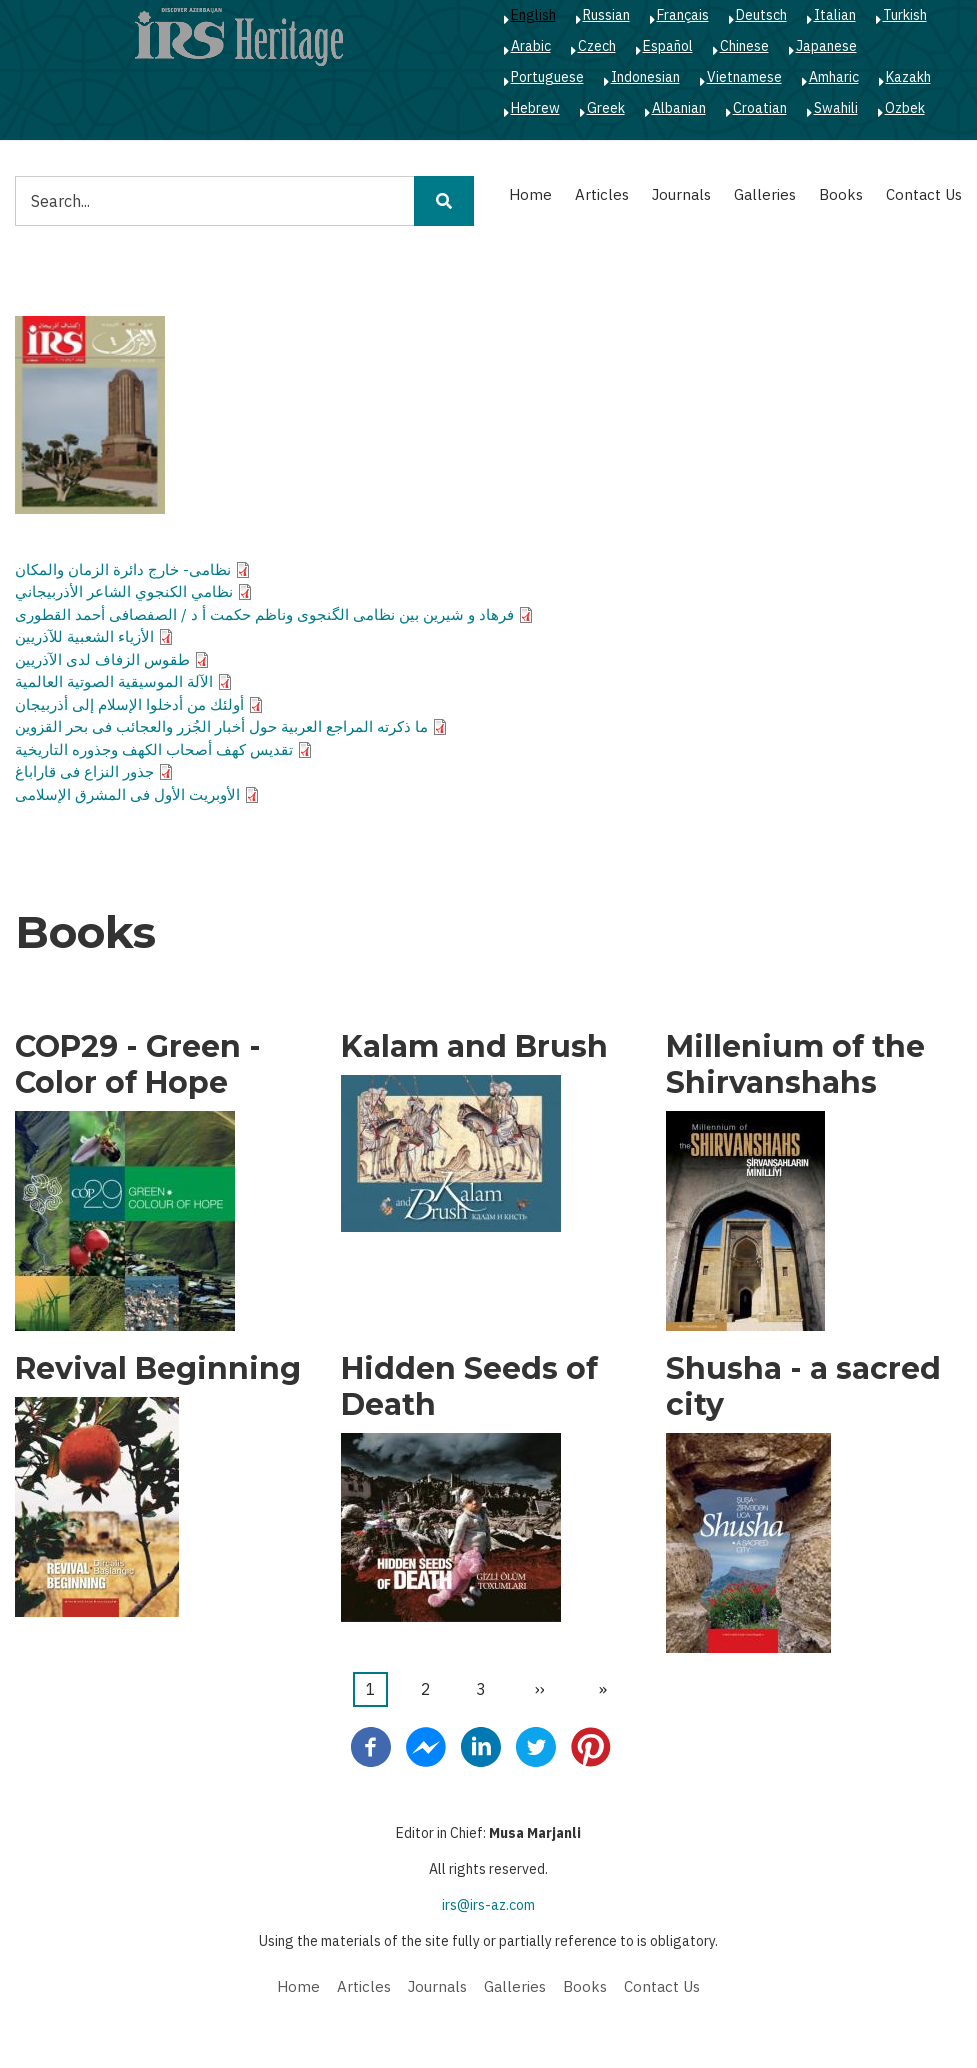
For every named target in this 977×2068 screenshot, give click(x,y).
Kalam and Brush (474, 1047)
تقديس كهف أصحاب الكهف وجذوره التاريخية (154, 749)
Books (841, 194)
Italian (835, 15)
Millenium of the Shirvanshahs (795, 1065)
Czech (597, 46)
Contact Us (924, 194)
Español (668, 46)
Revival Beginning (158, 1369)
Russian (606, 15)
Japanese (826, 46)
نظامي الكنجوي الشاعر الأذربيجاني (124, 591)
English (533, 15)
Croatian (760, 108)
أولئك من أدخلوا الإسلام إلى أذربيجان (129, 704)
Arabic (531, 46)
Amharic (834, 77)
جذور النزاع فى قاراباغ (84, 771)
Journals (681, 194)
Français (683, 15)
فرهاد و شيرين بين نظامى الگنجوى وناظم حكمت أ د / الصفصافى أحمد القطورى (264, 614)
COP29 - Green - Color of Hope (138, 1065)
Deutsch (761, 15)
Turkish (905, 15)
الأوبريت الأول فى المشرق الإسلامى (127, 794)
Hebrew (535, 108)
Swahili (836, 108)
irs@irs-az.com (488, 1905)
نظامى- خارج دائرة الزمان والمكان (123, 569)
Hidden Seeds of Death (469, 1387)
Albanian (679, 108)
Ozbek (905, 108)
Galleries (765, 194)
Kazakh (908, 77)
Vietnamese (744, 77)
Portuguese (547, 77)
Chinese (744, 46)
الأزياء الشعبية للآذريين (84, 636)
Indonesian (645, 77)
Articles (602, 194)
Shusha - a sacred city (803, 1387)
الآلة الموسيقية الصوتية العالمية (114, 681)
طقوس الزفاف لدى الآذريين (102, 659)
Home (530, 194)
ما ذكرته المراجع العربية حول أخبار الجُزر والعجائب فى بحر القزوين (221, 726)
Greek (606, 108)
